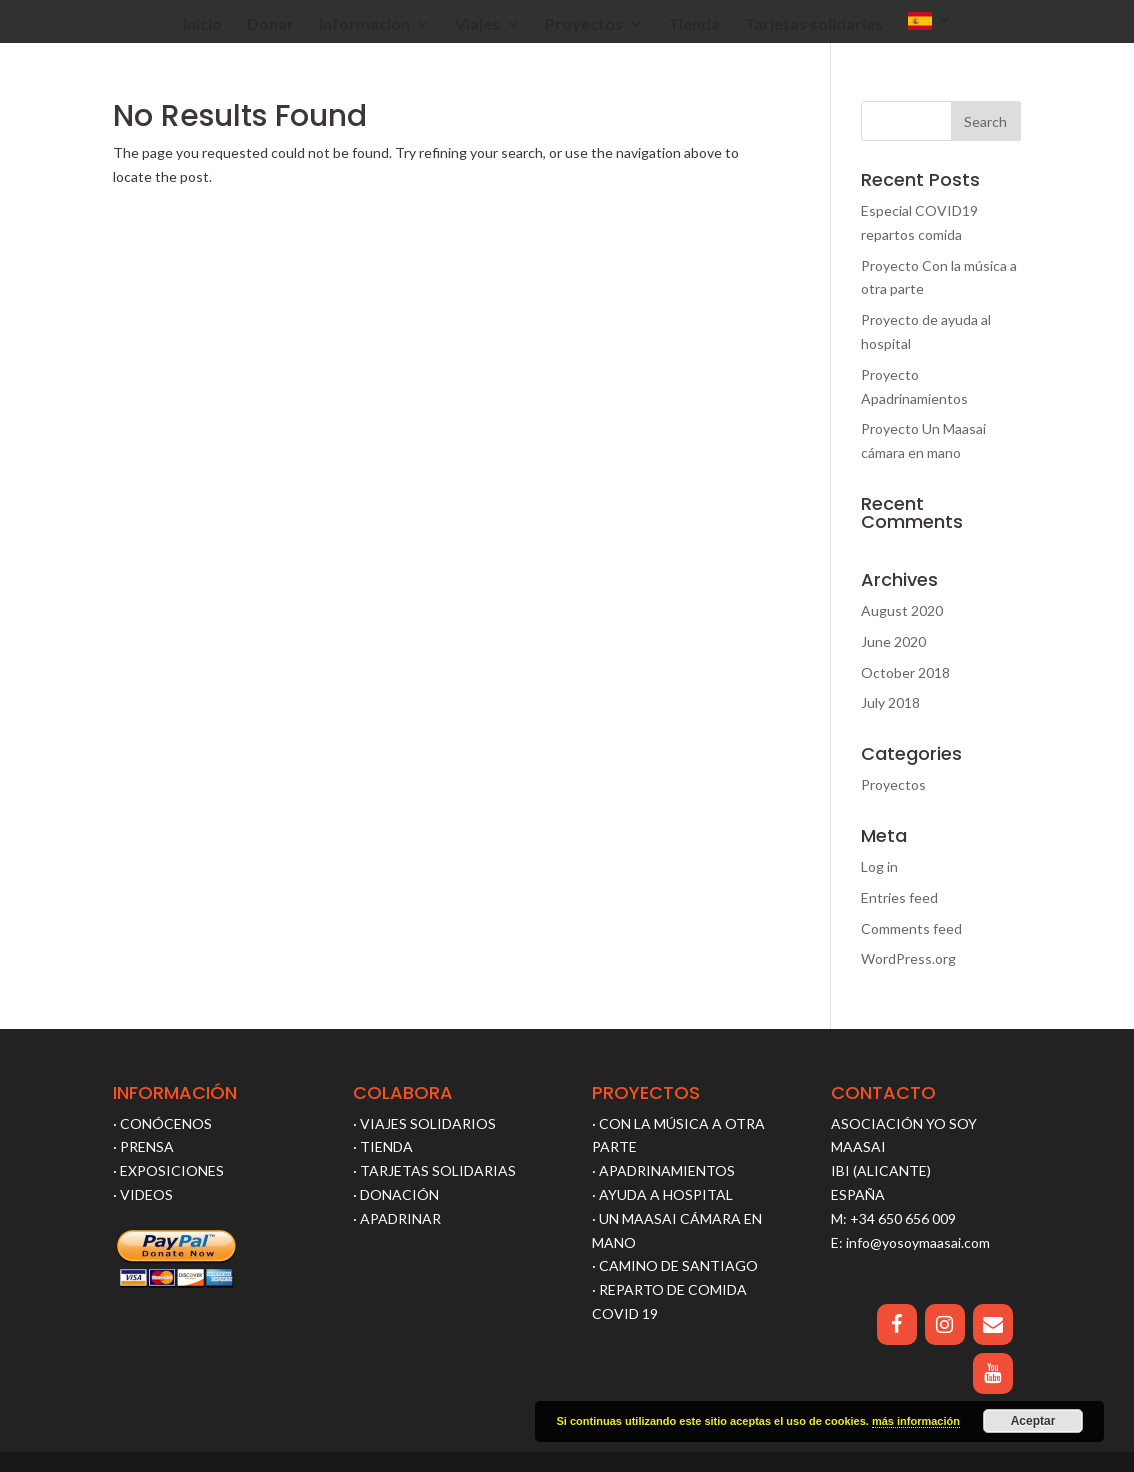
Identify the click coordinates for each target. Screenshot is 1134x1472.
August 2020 (902, 610)
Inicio (202, 25)
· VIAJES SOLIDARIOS (424, 1123)
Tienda (694, 25)
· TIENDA (383, 1146)
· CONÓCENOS (162, 1123)
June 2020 (893, 641)
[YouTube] (993, 1373)
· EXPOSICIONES (168, 1170)
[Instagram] (945, 1324)
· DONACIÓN (396, 1194)
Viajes (477, 25)
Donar (270, 25)
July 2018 (890, 702)
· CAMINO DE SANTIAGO (675, 1265)
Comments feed (911, 928)
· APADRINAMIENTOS (663, 1170)
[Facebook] (897, 1324)
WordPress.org (908, 958)
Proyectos (584, 25)
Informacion (364, 25)
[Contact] (993, 1324)
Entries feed (899, 897)
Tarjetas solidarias (814, 25)
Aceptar (1033, 1421)
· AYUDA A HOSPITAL (662, 1194)
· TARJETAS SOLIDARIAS (434, 1170)
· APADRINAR (397, 1218)
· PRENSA (143, 1146)
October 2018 (905, 672)
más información (916, 1421)
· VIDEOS (143, 1194)
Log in (879, 866)
